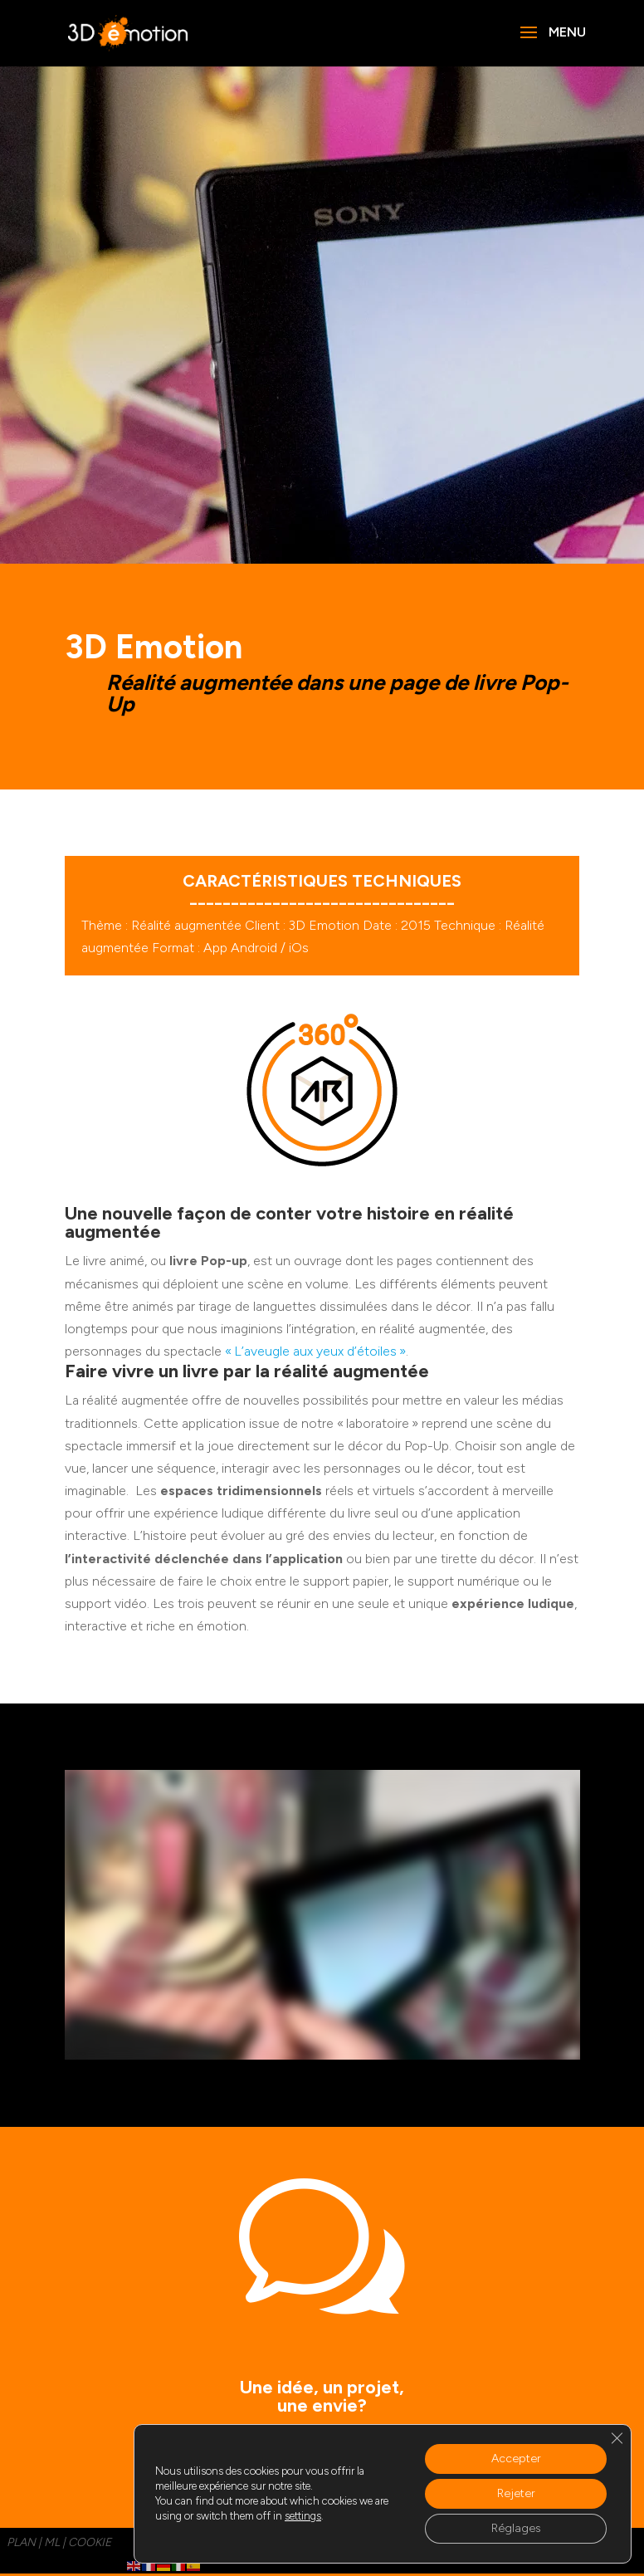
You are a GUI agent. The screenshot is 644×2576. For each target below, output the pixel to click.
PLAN (21, 2542)
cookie (89, 2542)
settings (303, 2516)
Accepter (516, 2458)
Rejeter (516, 2493)
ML (52, 2542)
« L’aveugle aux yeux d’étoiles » (315, 1351)
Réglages (516, 2528)
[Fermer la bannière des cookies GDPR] (617, 2438)
